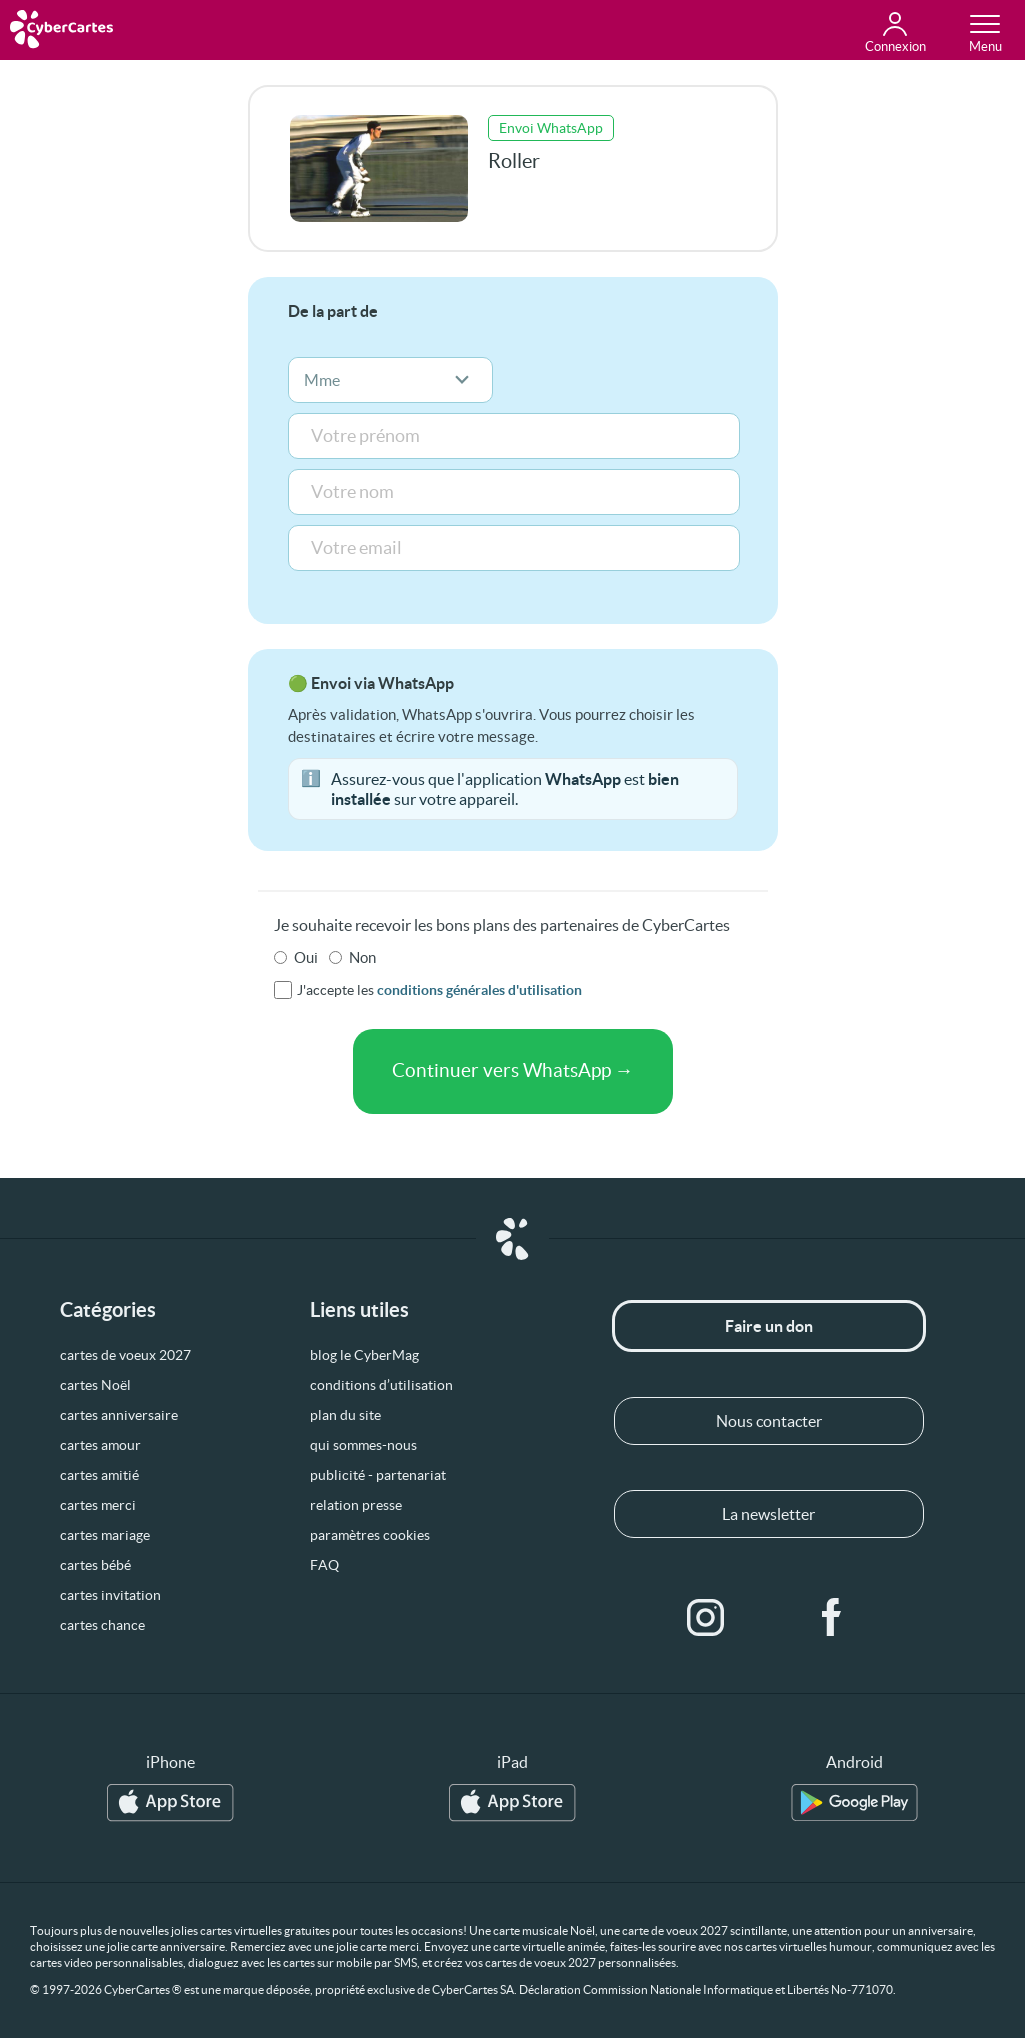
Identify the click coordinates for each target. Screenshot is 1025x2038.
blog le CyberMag (364, 1355)
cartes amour (100, 1445)
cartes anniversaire (119, 1415)
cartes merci (98, 1505)
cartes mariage (105, 1535)
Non (362, 957)
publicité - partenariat (378, 1475)
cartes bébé (95, 1565)
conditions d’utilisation (381, 1385)
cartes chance (102, 1625)
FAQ (324, 1565)
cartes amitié (99, 1475)
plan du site (345, 1415)
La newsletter (768, 1514)
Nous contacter (769, 1421)
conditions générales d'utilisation (479, 990)
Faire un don (769, 1326)
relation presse (356, 1505)
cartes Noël (95, 1385)
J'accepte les (439, 990)
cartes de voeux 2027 (125, 1355)
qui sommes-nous (363, 1445)
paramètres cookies (370, 1535)
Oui (306, 957)
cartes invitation (110, 1595)
